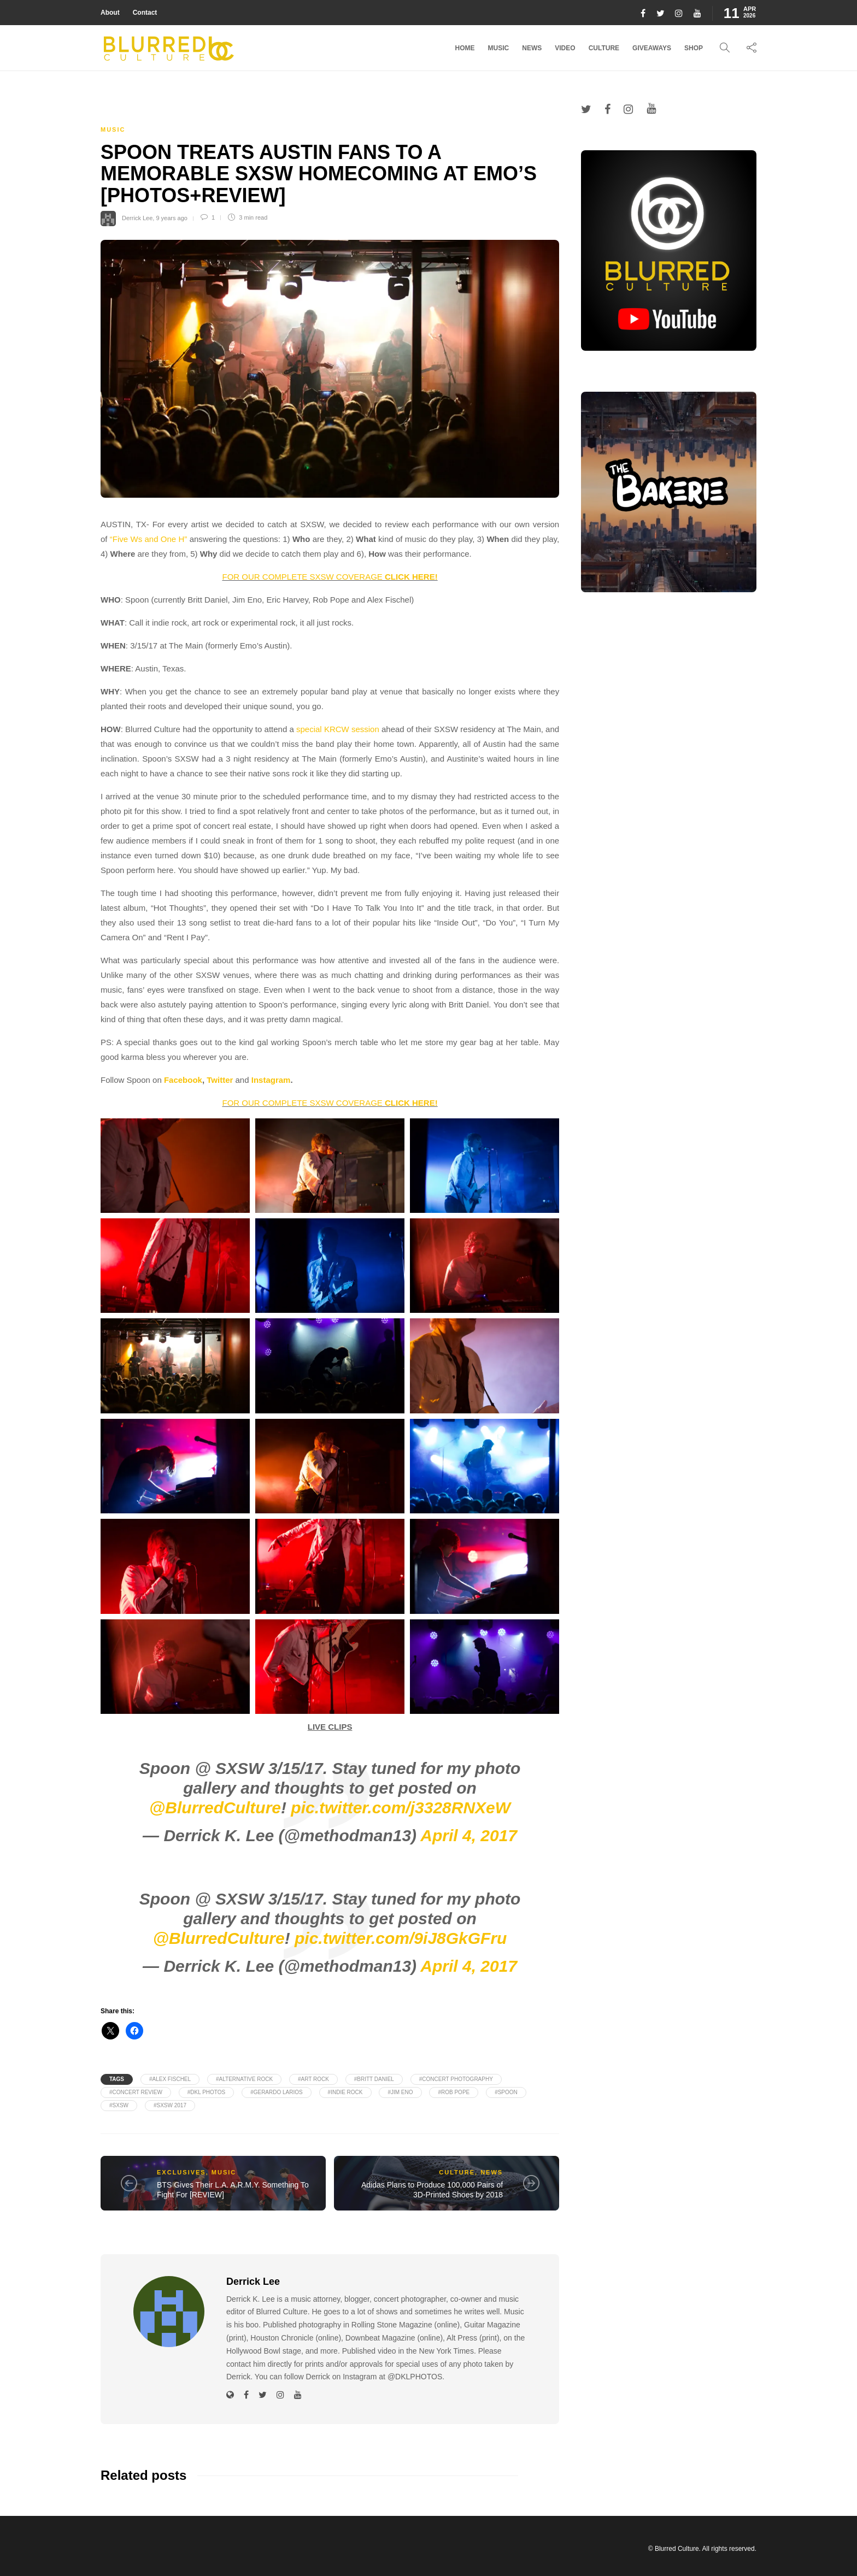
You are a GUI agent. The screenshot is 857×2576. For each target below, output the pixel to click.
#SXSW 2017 (170, 2105)
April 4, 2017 (468, 1835)
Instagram (271, 1079)
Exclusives (181, 2172)
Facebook (183, 1079)
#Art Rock (313, 2079)
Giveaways (651, 48)
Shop (693, 48)
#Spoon (506, 2092)
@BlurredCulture (215, 1808)
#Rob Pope (453, 2092)
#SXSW (118, 2105)
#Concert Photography (456, 2079)
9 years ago (171, 217)
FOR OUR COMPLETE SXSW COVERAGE (329, 576)
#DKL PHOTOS (206, 2092)
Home (465, 48)
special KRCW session (337, 729)
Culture (604, 48)
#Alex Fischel (170, 2079)
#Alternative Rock (244, 2079)
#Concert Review (135, 2092)
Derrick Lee (137, 217)
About (110, 12)
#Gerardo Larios (276, 2092)
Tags (116, 2079)
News (532, 48)
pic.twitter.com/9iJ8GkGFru (401, 1938)
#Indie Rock (345, 2092)
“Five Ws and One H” (148, 539)
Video (565, 48)
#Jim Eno (400, 2092)
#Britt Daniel (374, 2079)
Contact (145, 12)
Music (498, 48)
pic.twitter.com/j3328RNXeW (400, 1808)
